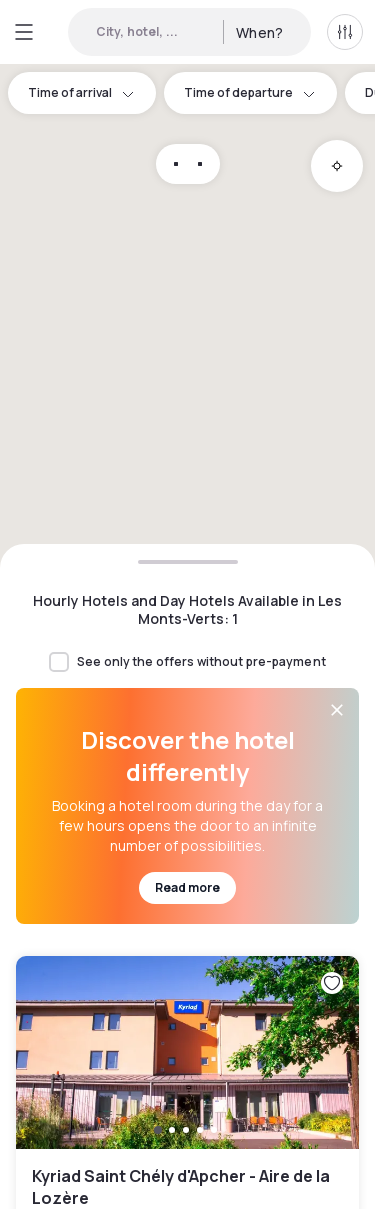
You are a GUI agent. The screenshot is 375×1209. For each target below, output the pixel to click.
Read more (187, 887)
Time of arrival (82, 92)
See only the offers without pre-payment (201, 662)
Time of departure (250, 92)
